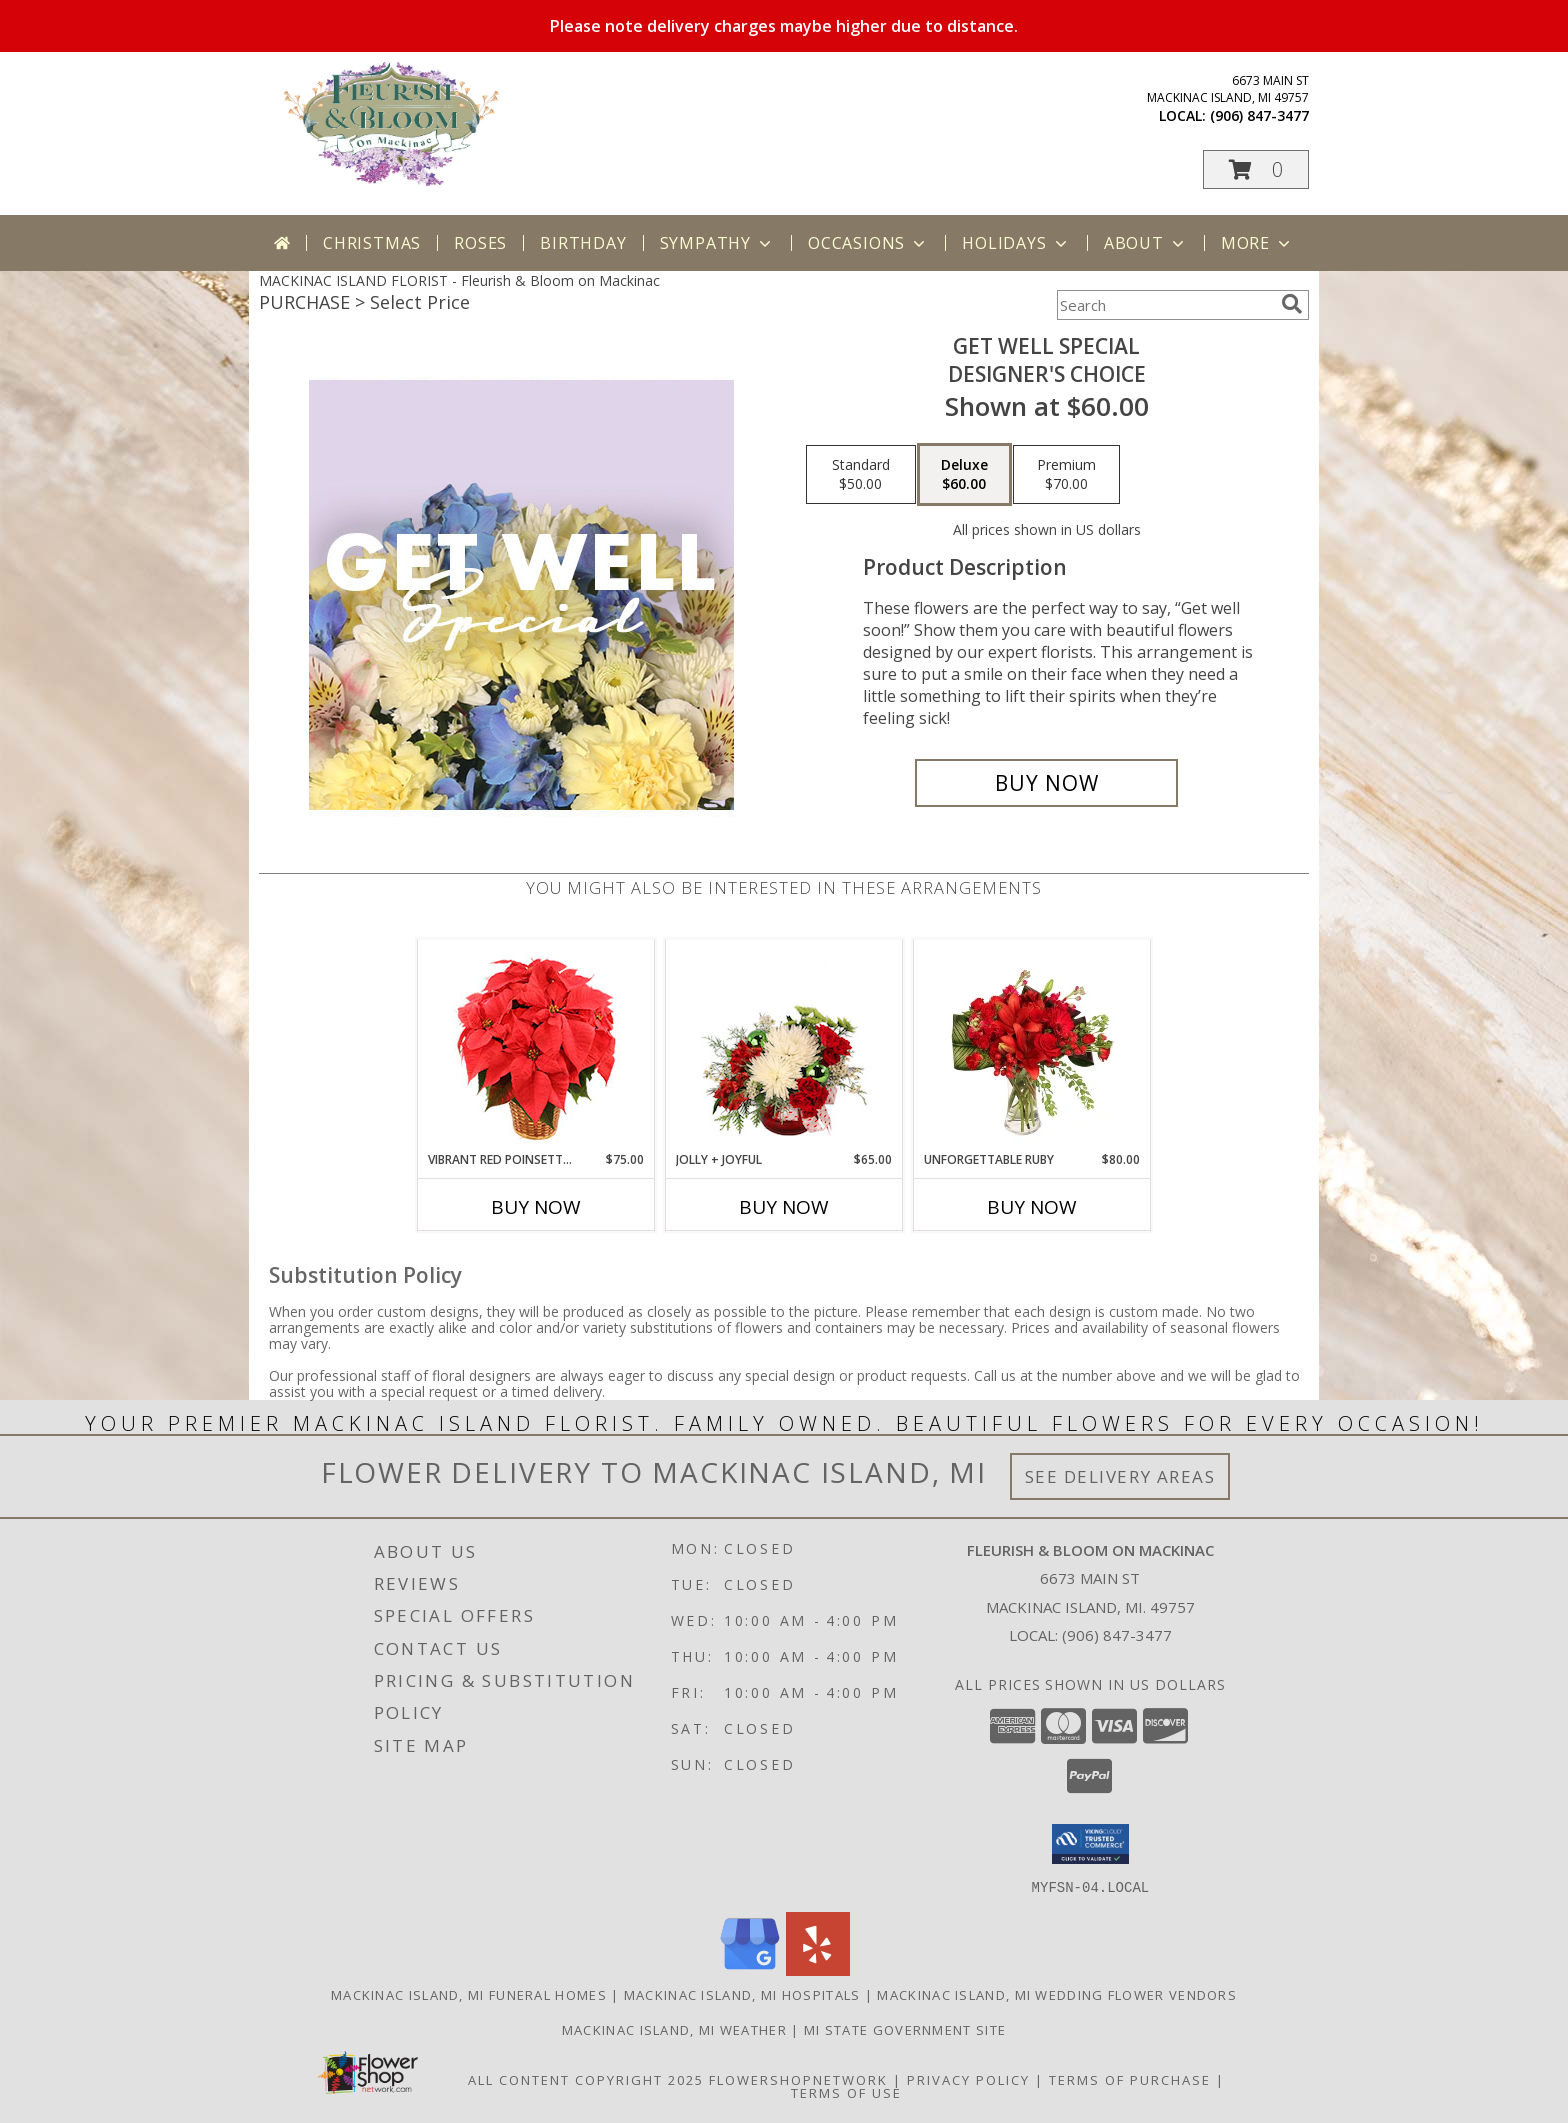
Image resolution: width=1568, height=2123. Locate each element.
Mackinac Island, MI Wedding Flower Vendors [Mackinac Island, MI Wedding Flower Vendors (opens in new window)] (1057, 1994)
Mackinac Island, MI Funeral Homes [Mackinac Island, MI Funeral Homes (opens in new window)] (469, 1994)
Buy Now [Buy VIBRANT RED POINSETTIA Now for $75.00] (536, 1207)
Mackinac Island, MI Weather (674, 2029)
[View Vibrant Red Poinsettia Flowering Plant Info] (536, 1045)
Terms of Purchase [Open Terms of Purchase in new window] (1130, 2079)
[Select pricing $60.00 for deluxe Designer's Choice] (964, 475)
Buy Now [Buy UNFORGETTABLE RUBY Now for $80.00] (1032, 1207)
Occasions (868, 243)
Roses (480, 243)
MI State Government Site (905, 2029)
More (1257, 243)
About (1146, 243)
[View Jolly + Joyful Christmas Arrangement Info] (784, 1045)
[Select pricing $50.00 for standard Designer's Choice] (861, 475)
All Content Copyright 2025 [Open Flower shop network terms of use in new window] (586, 2079)
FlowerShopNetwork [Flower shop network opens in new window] (798, 2079)
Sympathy (717, 243)
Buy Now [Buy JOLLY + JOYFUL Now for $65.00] (784, 1207)
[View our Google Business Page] (750, 1969)
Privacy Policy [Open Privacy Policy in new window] (968, 2079)
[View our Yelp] (818, 1969)
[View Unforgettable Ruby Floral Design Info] (1032, 1045)
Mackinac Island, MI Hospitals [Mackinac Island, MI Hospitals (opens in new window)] (742, 1994)
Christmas (372, 243)
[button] (1256, 169)
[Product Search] (1165, 305)
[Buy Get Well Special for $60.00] (1046, 783)
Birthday (583, 243)
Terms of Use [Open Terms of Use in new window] (846, 2092)
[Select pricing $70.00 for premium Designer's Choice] (1066, 475)
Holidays (1016, 243)
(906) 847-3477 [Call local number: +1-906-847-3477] (1259, 115)
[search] (1292, 304)
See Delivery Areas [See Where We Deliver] (1120, 1476)
